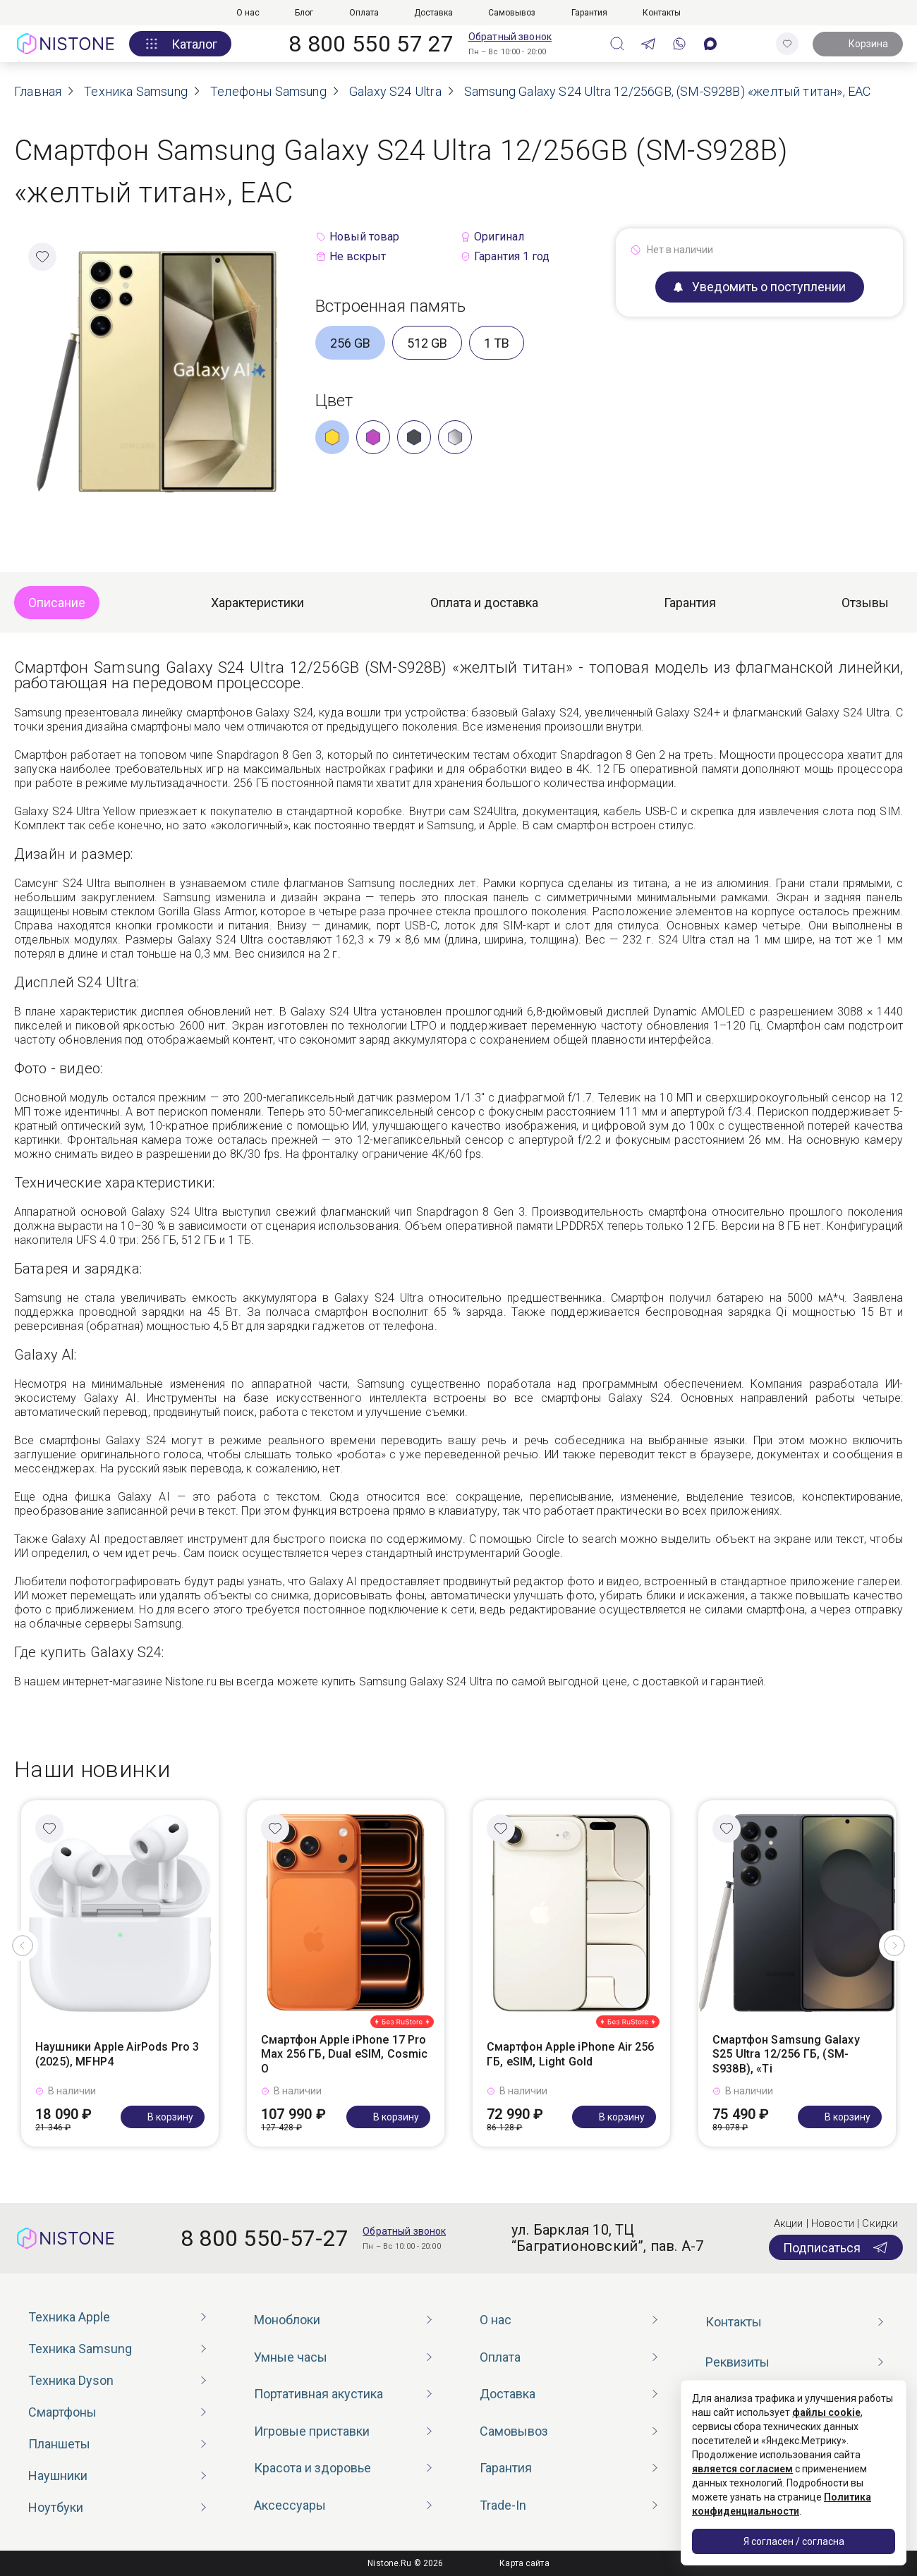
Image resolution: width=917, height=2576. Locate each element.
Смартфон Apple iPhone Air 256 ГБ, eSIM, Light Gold (571, 2054)
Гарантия (589, 13)
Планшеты (59, 2443)
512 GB (427, 343)
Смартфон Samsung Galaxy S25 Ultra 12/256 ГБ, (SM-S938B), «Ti (786, 2054)
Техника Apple (69, 2316)
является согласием (742, 2468)
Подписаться (836, 2247)
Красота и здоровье (312, 2467)
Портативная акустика (318, 2393)
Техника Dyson (71, 2380)
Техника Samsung (80, 2348)
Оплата (364, 13)
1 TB (496, 343)
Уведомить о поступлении (760, 286)
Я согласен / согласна (793, 2541)
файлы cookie (826, 2412)
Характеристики (257, 602)
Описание (56, 602)
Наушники (57, 2475)
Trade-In (503, 2505)
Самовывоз (511, 13)
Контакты (662, 13)
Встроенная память (390, 306)
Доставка (433, 13)
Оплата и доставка (484, 602)
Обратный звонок (510, 36)
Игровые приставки (312, 2431)
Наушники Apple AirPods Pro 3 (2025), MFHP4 (117, 2054)
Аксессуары (290, 2505)
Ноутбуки (55, 2507)
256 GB (350, 343)
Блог (304, 13)
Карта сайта (524, 2563)
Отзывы (865, 602)
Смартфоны (62, 2412)
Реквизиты (737, 2362)
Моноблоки (287, 2319)
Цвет (334, 400)
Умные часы (290, 2357)
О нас (248, 13)
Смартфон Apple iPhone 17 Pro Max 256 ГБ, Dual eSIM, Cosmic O (344, 2054)
